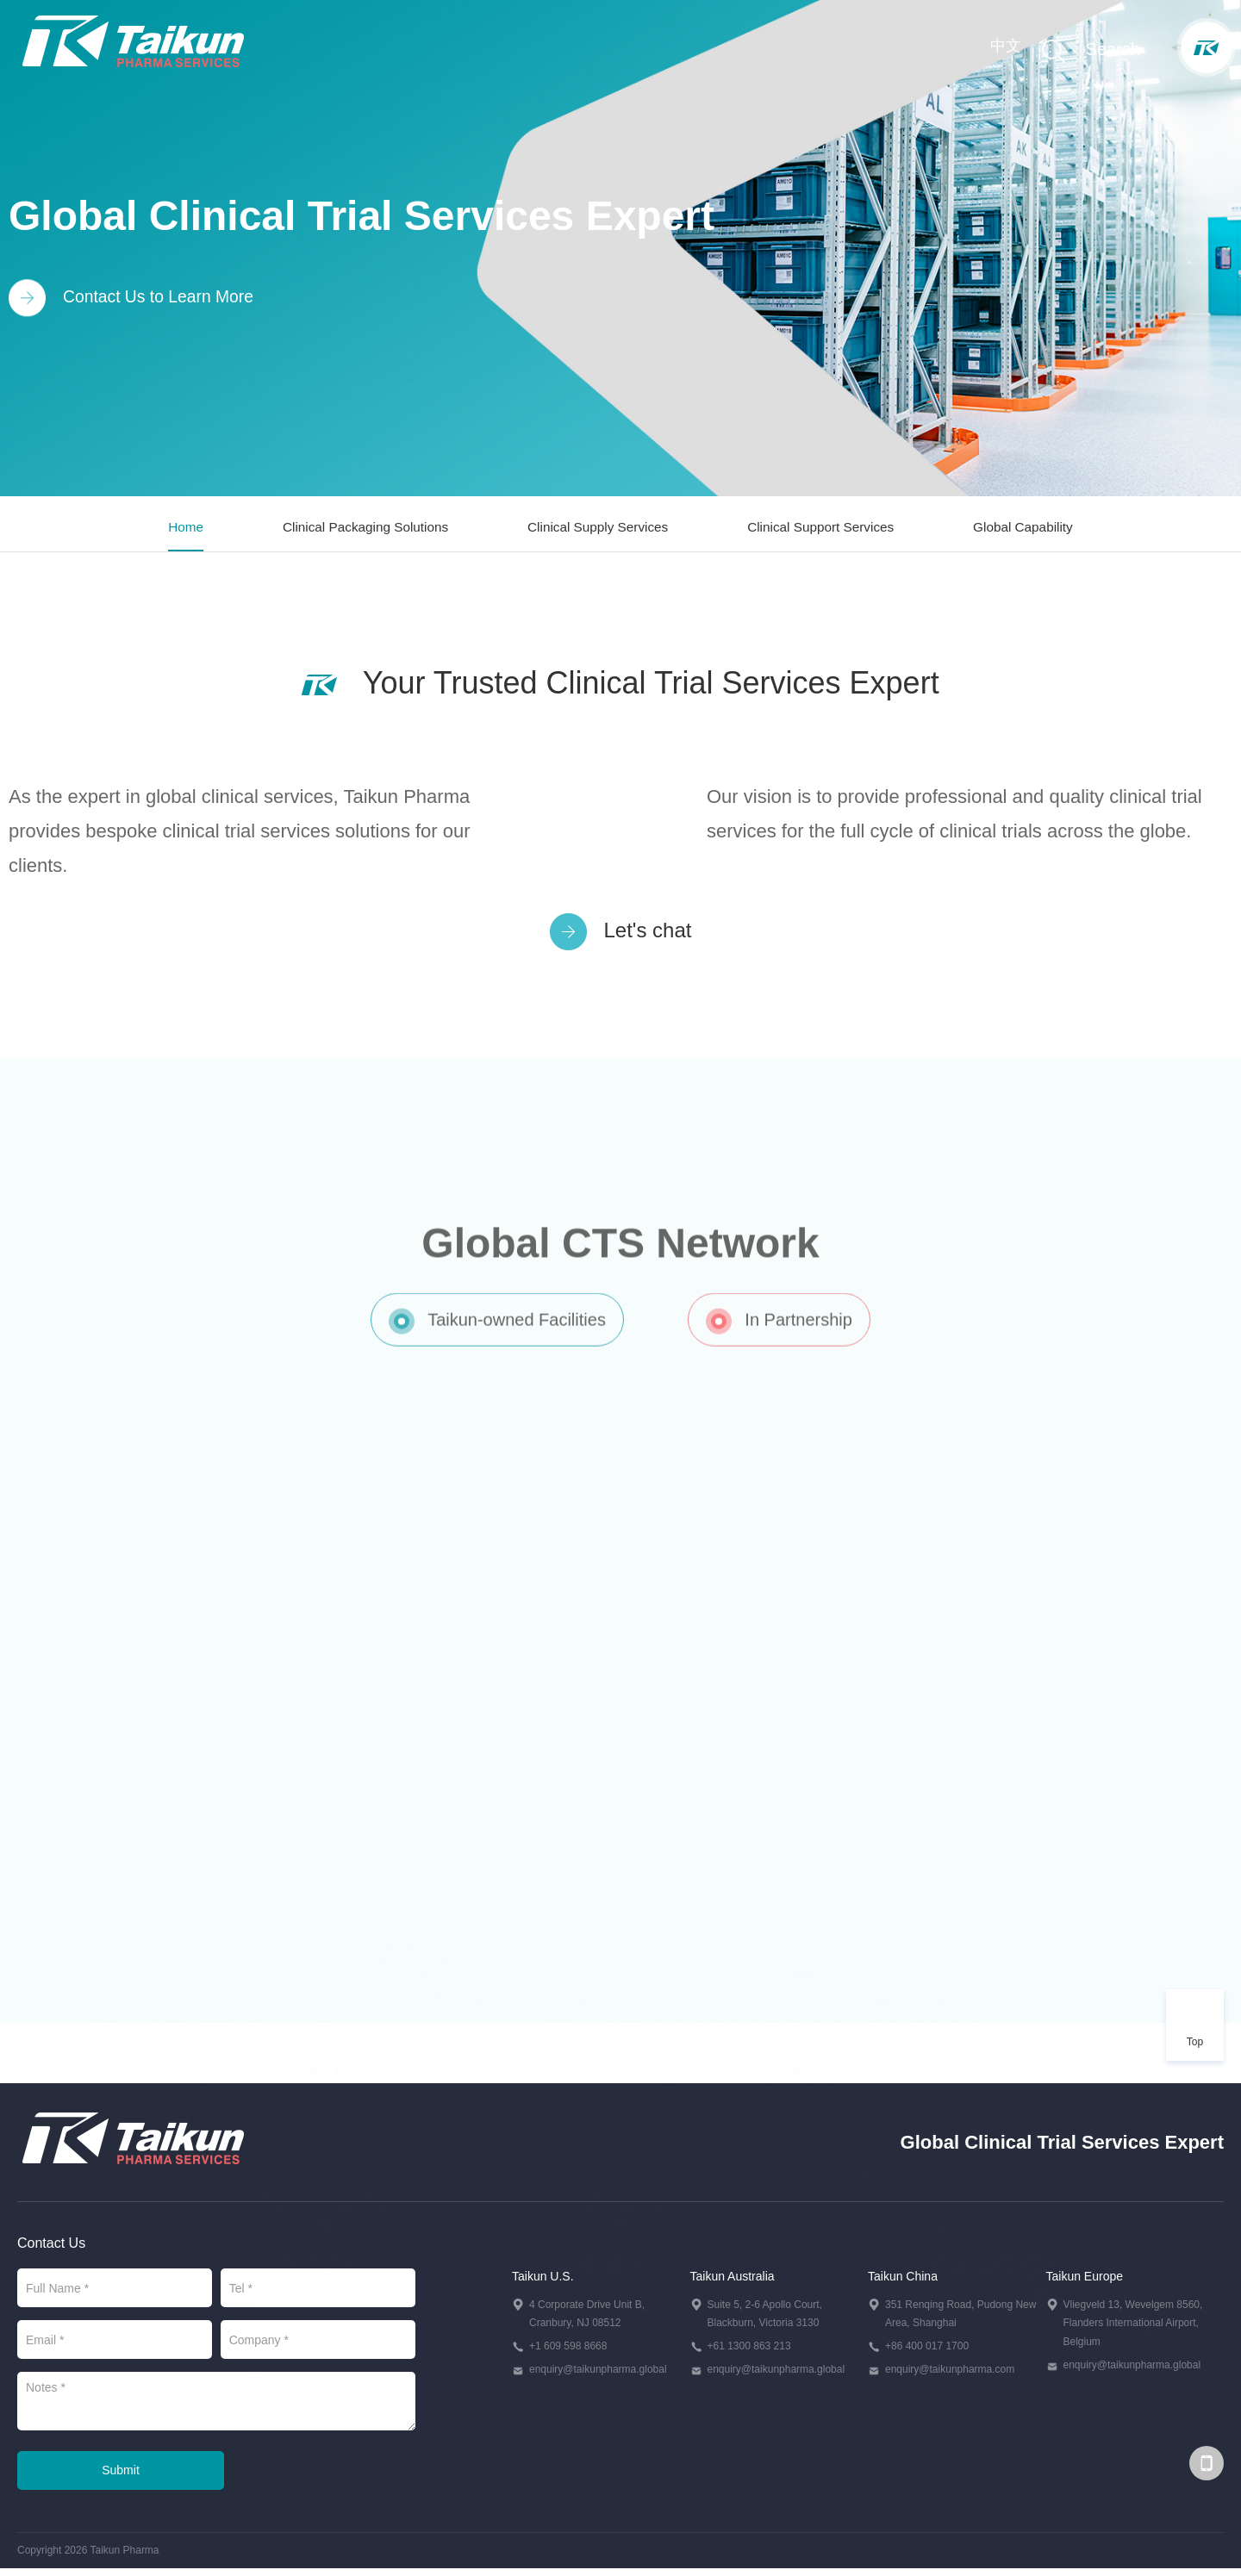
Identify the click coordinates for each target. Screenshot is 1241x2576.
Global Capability (1028, 530)
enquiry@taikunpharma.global (598, 2376)
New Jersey (337, 2018)
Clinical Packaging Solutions (360, 530)
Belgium (542, 1977)
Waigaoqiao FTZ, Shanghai (773, 2018)
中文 (1004, 47)
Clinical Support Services (823, 530)
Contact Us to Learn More (134, 298)
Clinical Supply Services (596, 530)
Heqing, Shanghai (796, 2042)
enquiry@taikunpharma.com (949, 2376)
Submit (121, 2477)
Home (178, 530)
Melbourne (1075, 2241)
